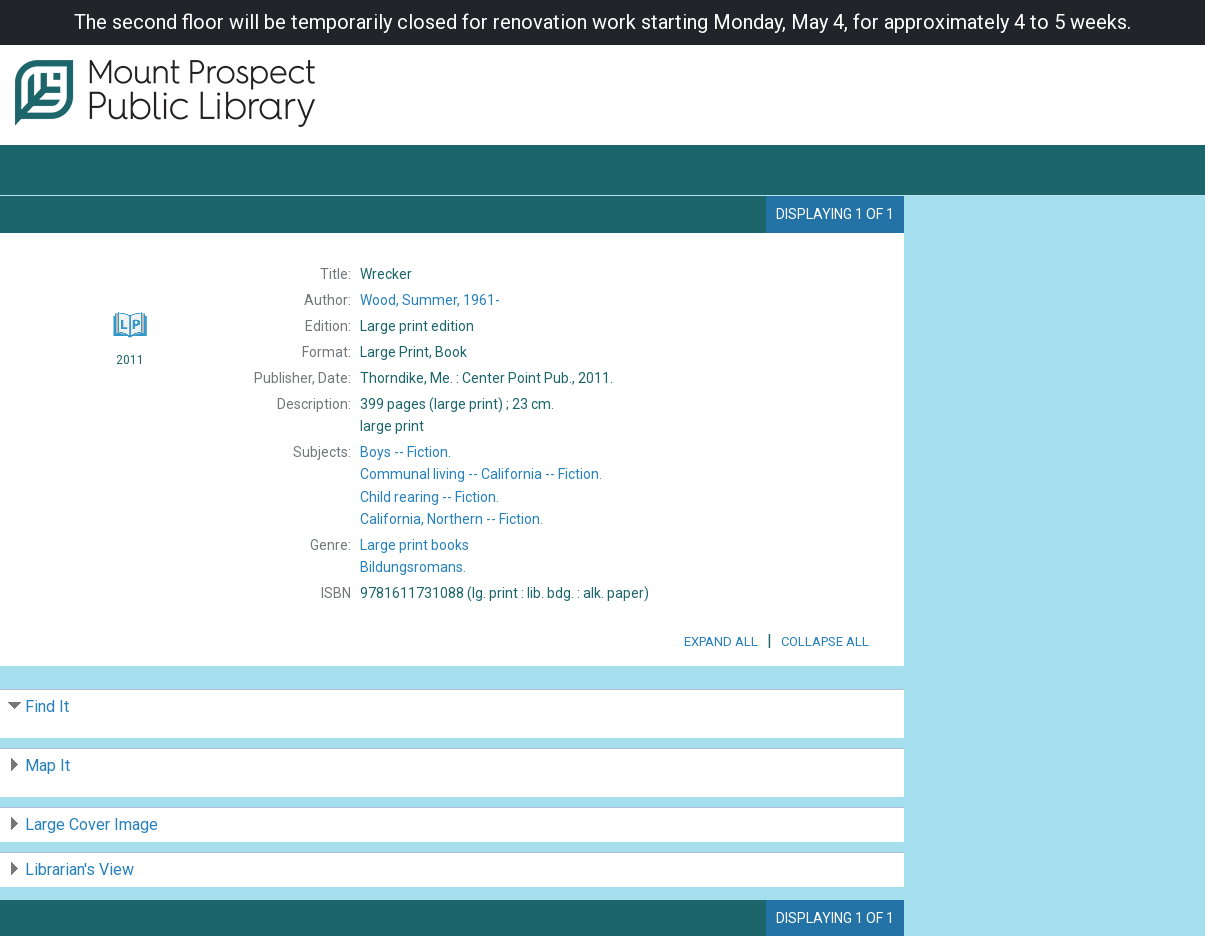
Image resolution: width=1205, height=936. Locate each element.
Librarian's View (79, 869)
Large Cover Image (91, 824)
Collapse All (825, 641)
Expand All (721, 641)
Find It (47, 706)
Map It (47, 765)
